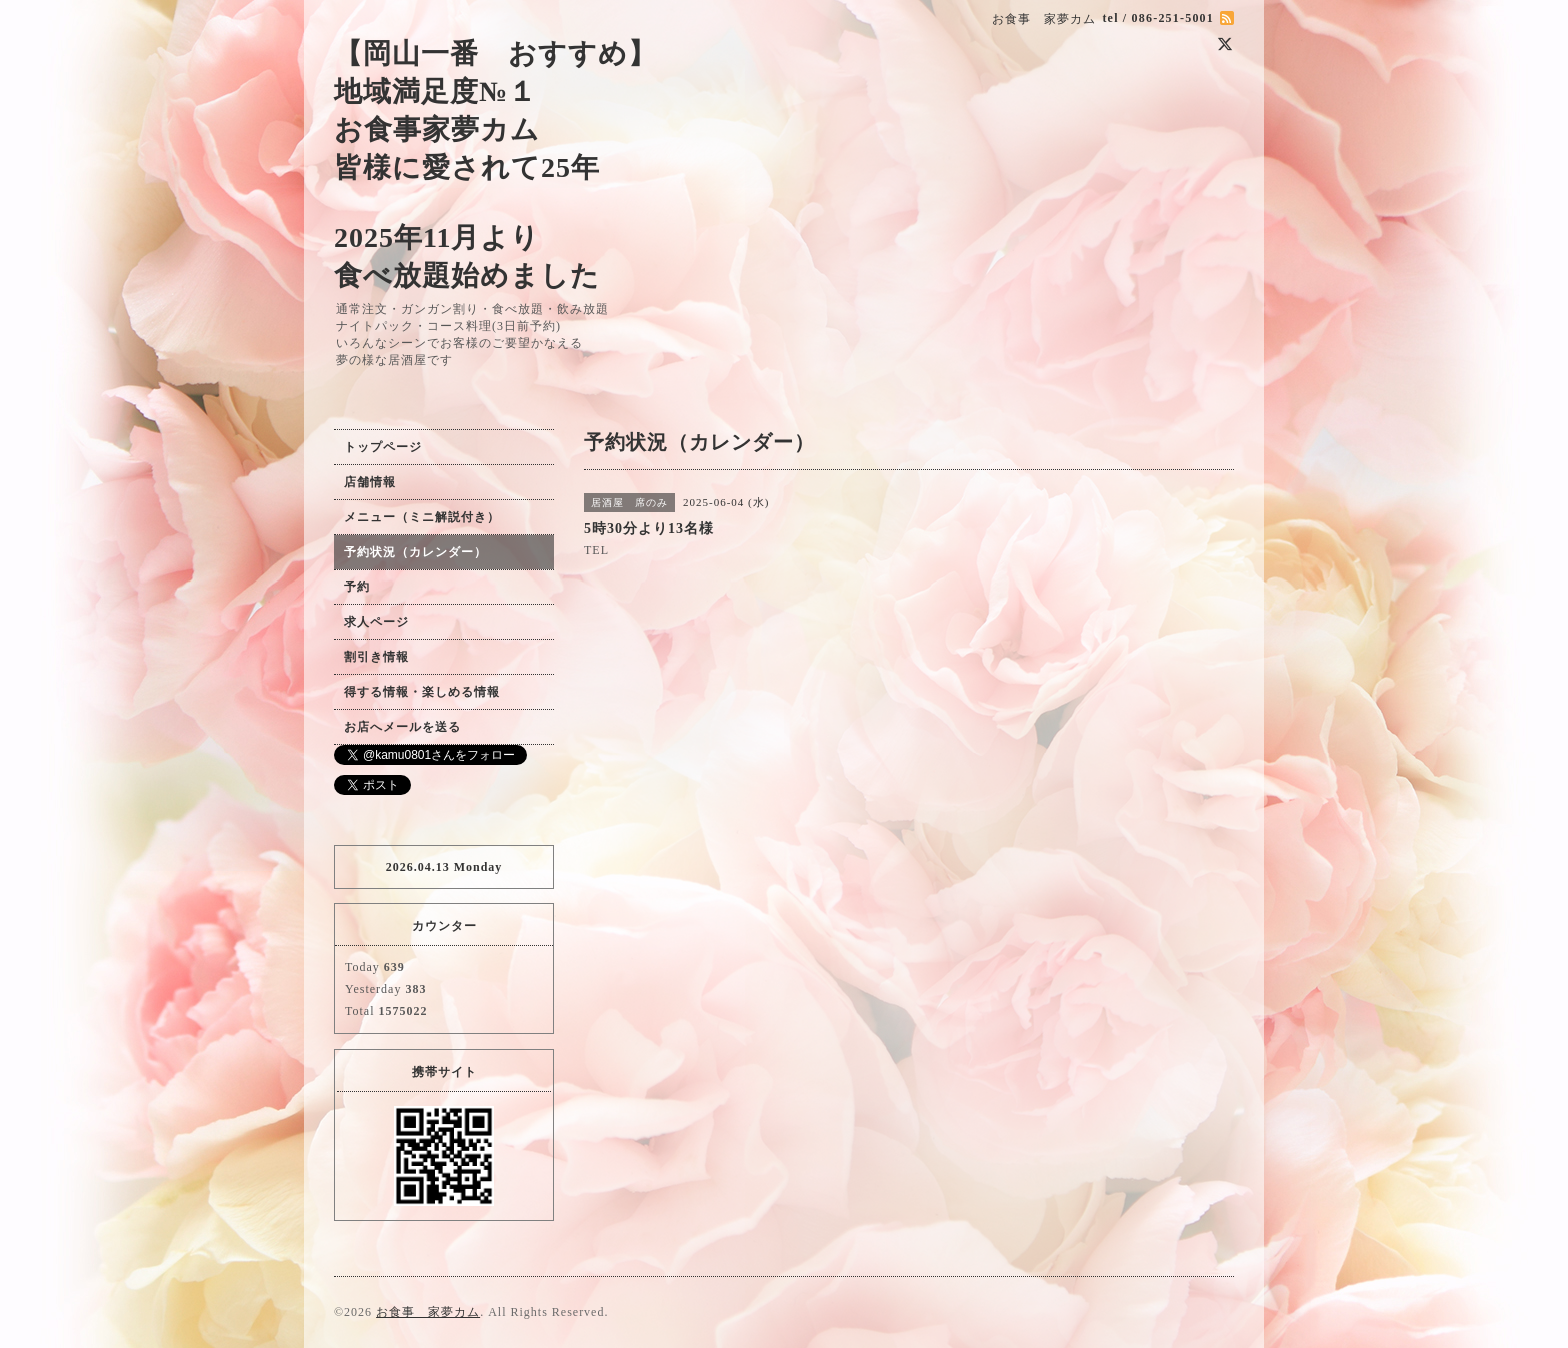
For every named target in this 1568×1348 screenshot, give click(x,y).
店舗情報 (370, 482)
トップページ (383, 447)
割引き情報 (376, 657)
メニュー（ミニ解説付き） (422, 517)
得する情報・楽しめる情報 (422, 692)
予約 (357, 587)
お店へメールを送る (402, 727)
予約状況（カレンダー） (415, 552)
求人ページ (376, 622)
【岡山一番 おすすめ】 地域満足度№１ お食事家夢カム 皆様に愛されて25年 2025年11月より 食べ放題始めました (495, 164)
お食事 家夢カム (428, 1312)
